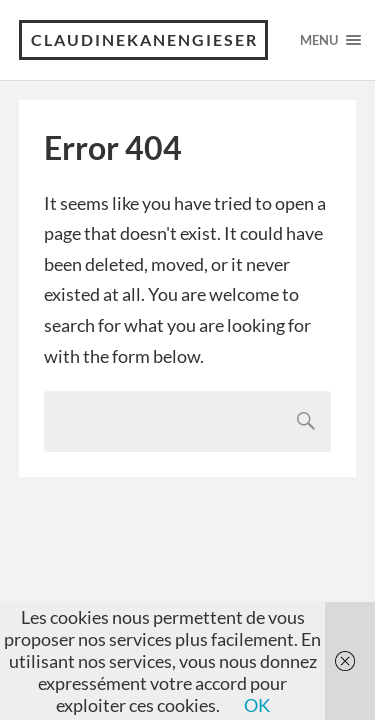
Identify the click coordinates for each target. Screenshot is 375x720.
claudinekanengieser (144, 39)
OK (257, 705)
